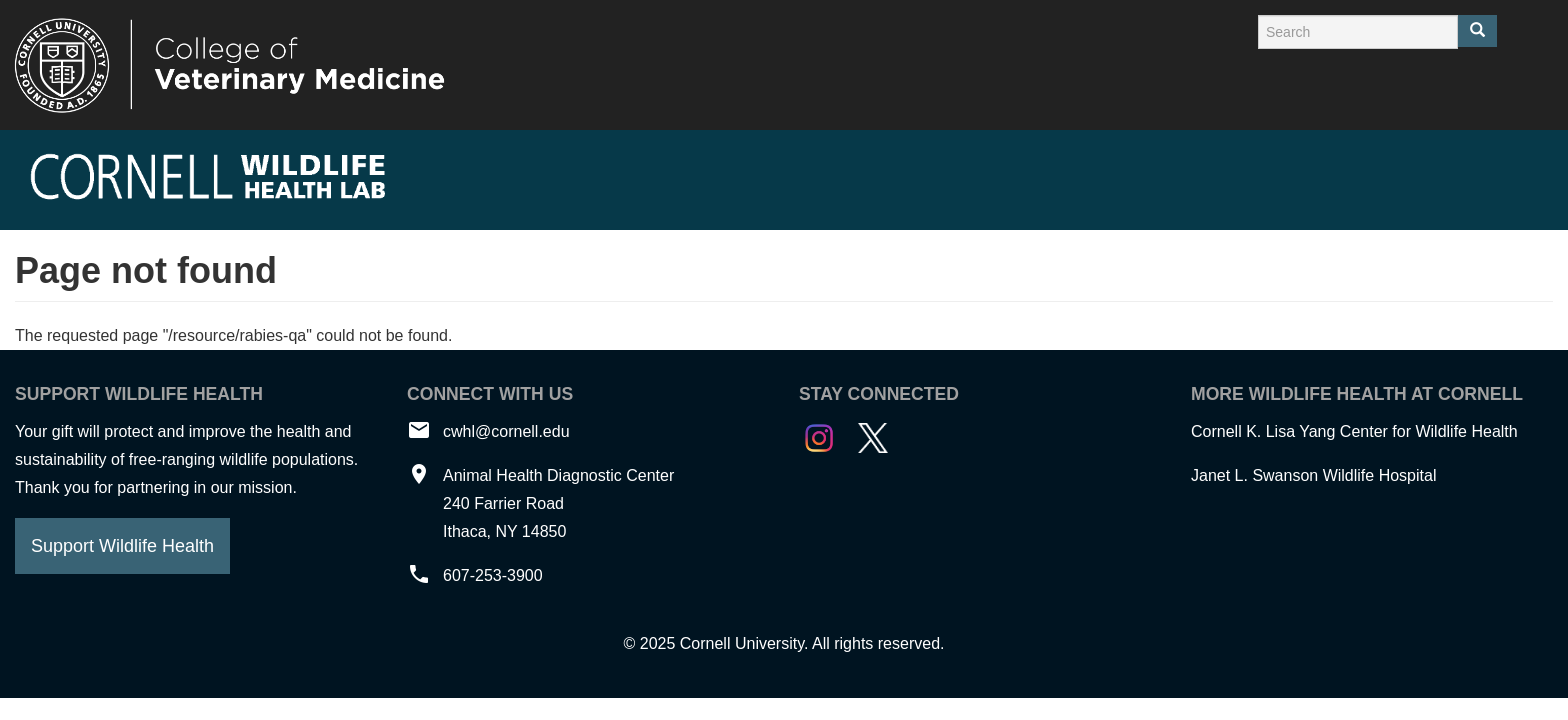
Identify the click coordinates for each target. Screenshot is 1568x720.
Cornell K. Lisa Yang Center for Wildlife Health (1354, 431)
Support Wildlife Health (122, 546)
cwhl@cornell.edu (506, 431)
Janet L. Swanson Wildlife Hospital (1313, 475)
